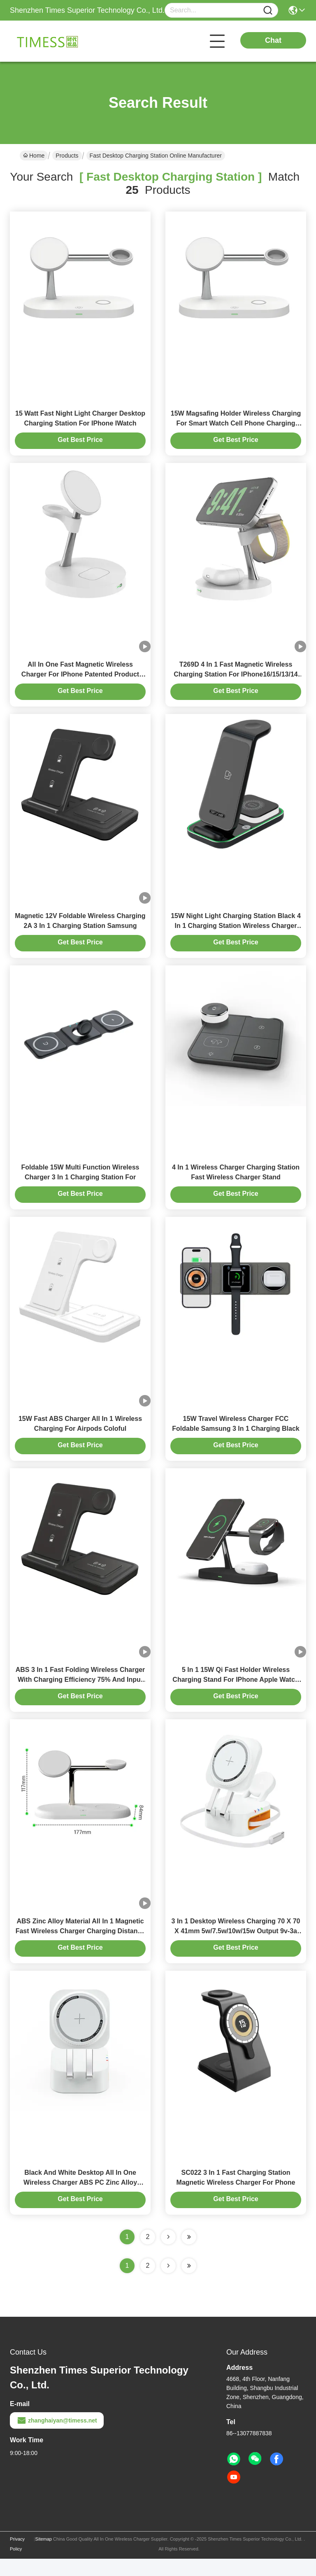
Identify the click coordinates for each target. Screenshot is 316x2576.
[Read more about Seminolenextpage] (168, 2283)
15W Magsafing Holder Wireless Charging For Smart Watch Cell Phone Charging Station (236, 425)
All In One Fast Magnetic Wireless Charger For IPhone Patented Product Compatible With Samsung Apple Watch (80, 678)
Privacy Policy (17, 2561)
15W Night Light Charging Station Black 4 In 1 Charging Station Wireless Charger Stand (236, 932)
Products (67, 155)
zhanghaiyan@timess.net (56, 2437)
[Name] (268, 10)
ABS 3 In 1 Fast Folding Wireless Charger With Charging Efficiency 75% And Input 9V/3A (80, 1692)
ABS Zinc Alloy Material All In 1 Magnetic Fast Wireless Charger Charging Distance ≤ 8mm (80, 1946)
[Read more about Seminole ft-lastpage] (188, 2283)
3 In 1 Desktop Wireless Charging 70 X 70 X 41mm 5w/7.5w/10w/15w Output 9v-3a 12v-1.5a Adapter (236, 1946)
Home (33, 155)
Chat (273, 40)
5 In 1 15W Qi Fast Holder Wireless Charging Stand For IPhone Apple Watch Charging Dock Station (235, 1692)
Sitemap (43, 2556)
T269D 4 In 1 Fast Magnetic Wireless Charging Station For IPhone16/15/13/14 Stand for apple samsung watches (235, 678)
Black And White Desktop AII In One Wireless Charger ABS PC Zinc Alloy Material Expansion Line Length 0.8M (80, 2199)
